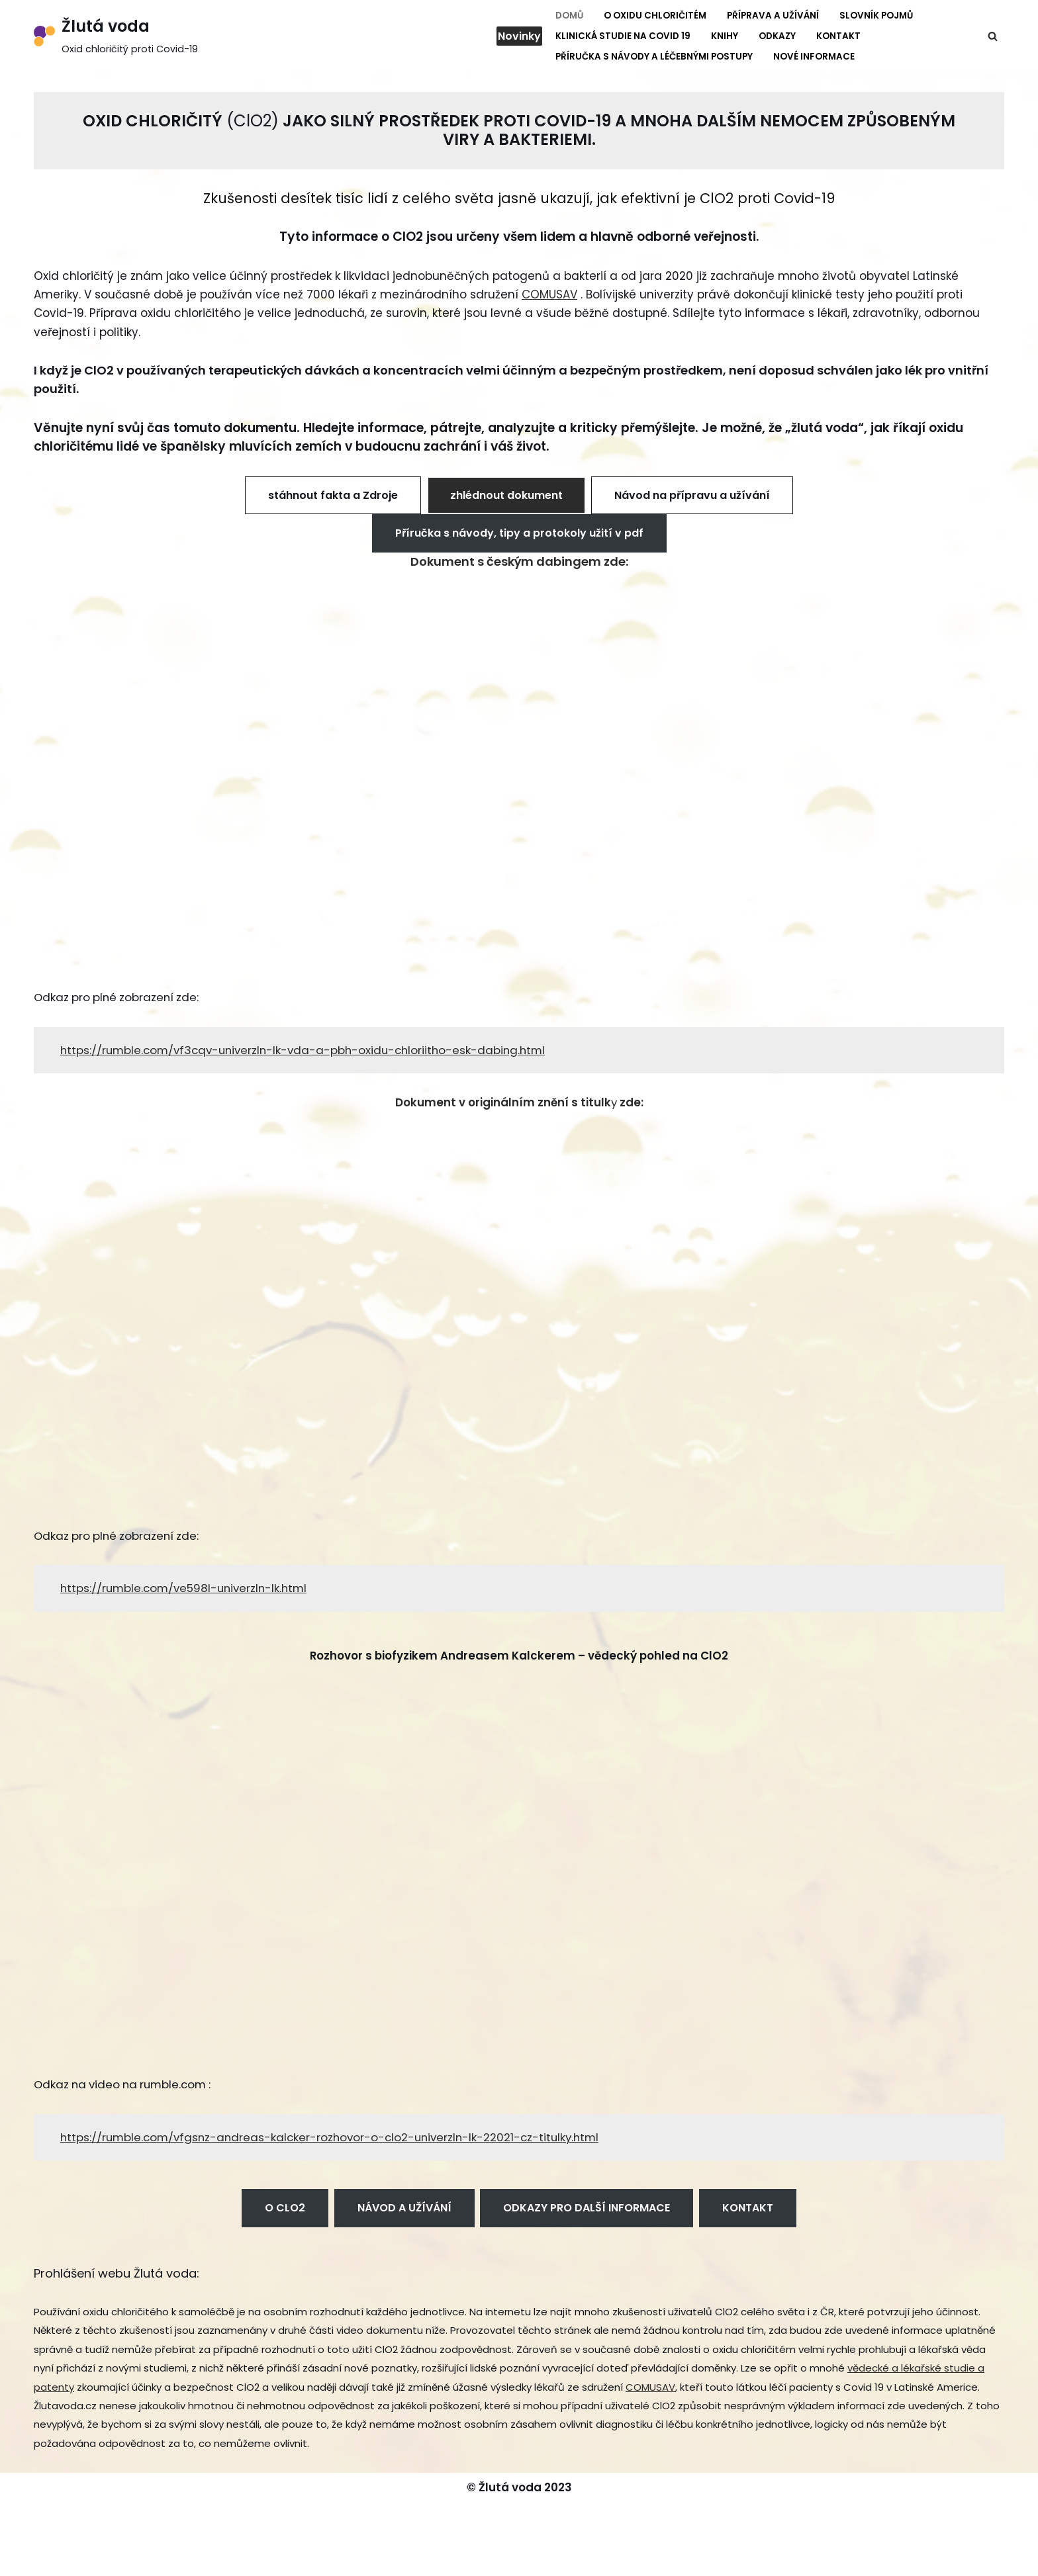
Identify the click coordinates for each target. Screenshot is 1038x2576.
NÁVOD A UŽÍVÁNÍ (404, 2217)
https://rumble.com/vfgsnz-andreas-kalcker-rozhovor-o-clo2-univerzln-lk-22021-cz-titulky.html (336, 2146)
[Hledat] (993, 36)
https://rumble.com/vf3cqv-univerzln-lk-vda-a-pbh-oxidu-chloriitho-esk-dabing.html (309, 1055)
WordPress (147, 2558)
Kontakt (838, 36)
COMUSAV (549, 296)
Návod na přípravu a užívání (692, 499)
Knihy (724, 36)
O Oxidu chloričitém (655, 15)
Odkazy (777, 36)
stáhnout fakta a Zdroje (333, 499)
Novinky (519, 36)
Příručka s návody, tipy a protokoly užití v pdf (519, 537)
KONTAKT (747, 2217)
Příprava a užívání (773, 15)
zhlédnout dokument (506, 499)
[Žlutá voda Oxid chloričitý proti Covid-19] (116, 36)
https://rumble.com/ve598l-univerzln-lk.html (187, 1595)
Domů (569, 15)
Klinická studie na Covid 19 (622, 36)
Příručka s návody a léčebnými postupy (654, 56)
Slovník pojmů (876, 15)
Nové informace (814, 56)
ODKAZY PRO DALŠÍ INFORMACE (586, 2217)
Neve (48, 2558)
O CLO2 (285, 2217)
